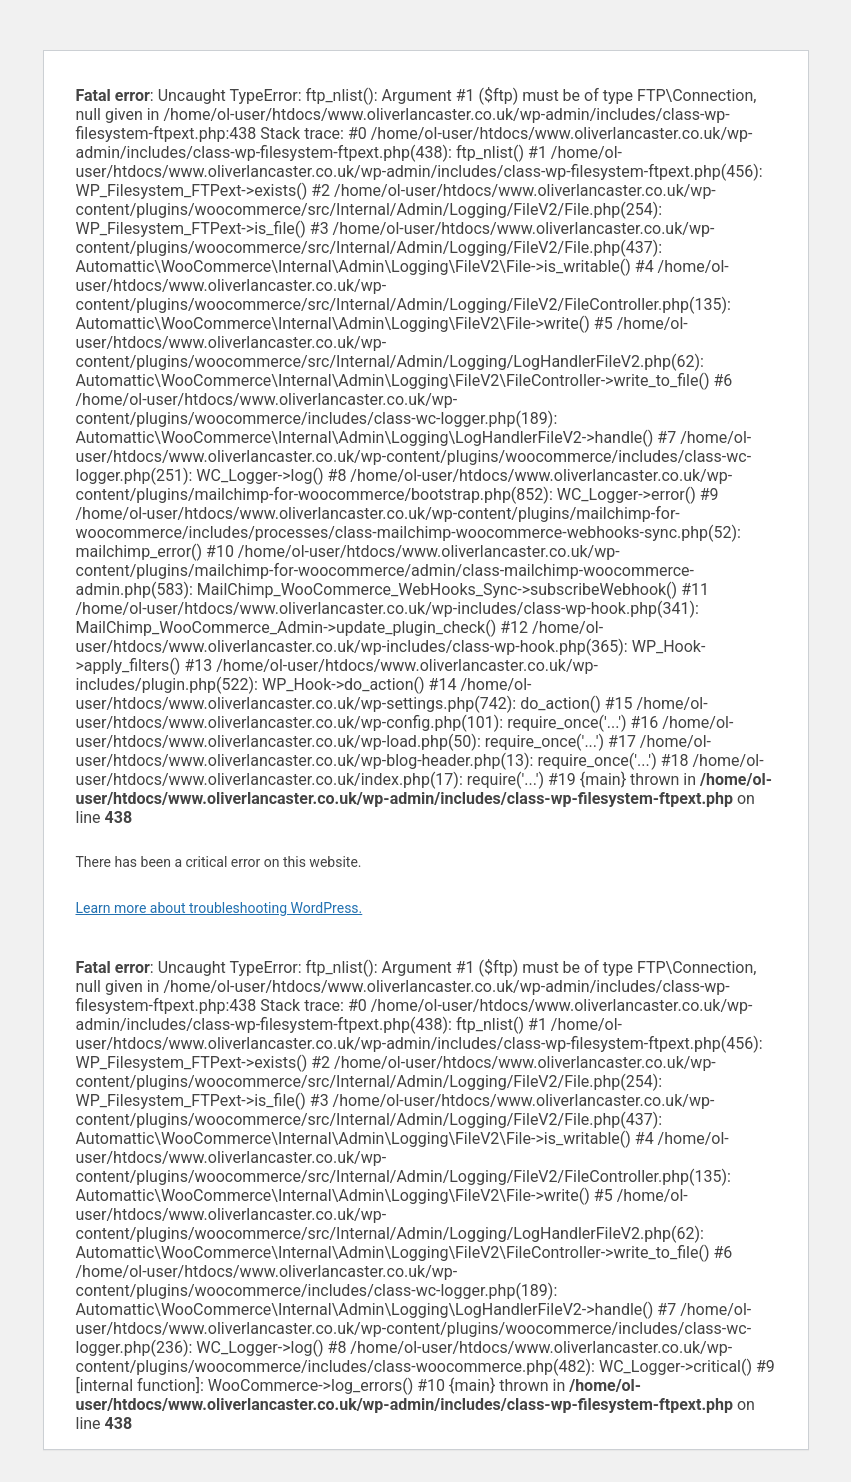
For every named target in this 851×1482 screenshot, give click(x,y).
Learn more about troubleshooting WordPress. (219, 908)
